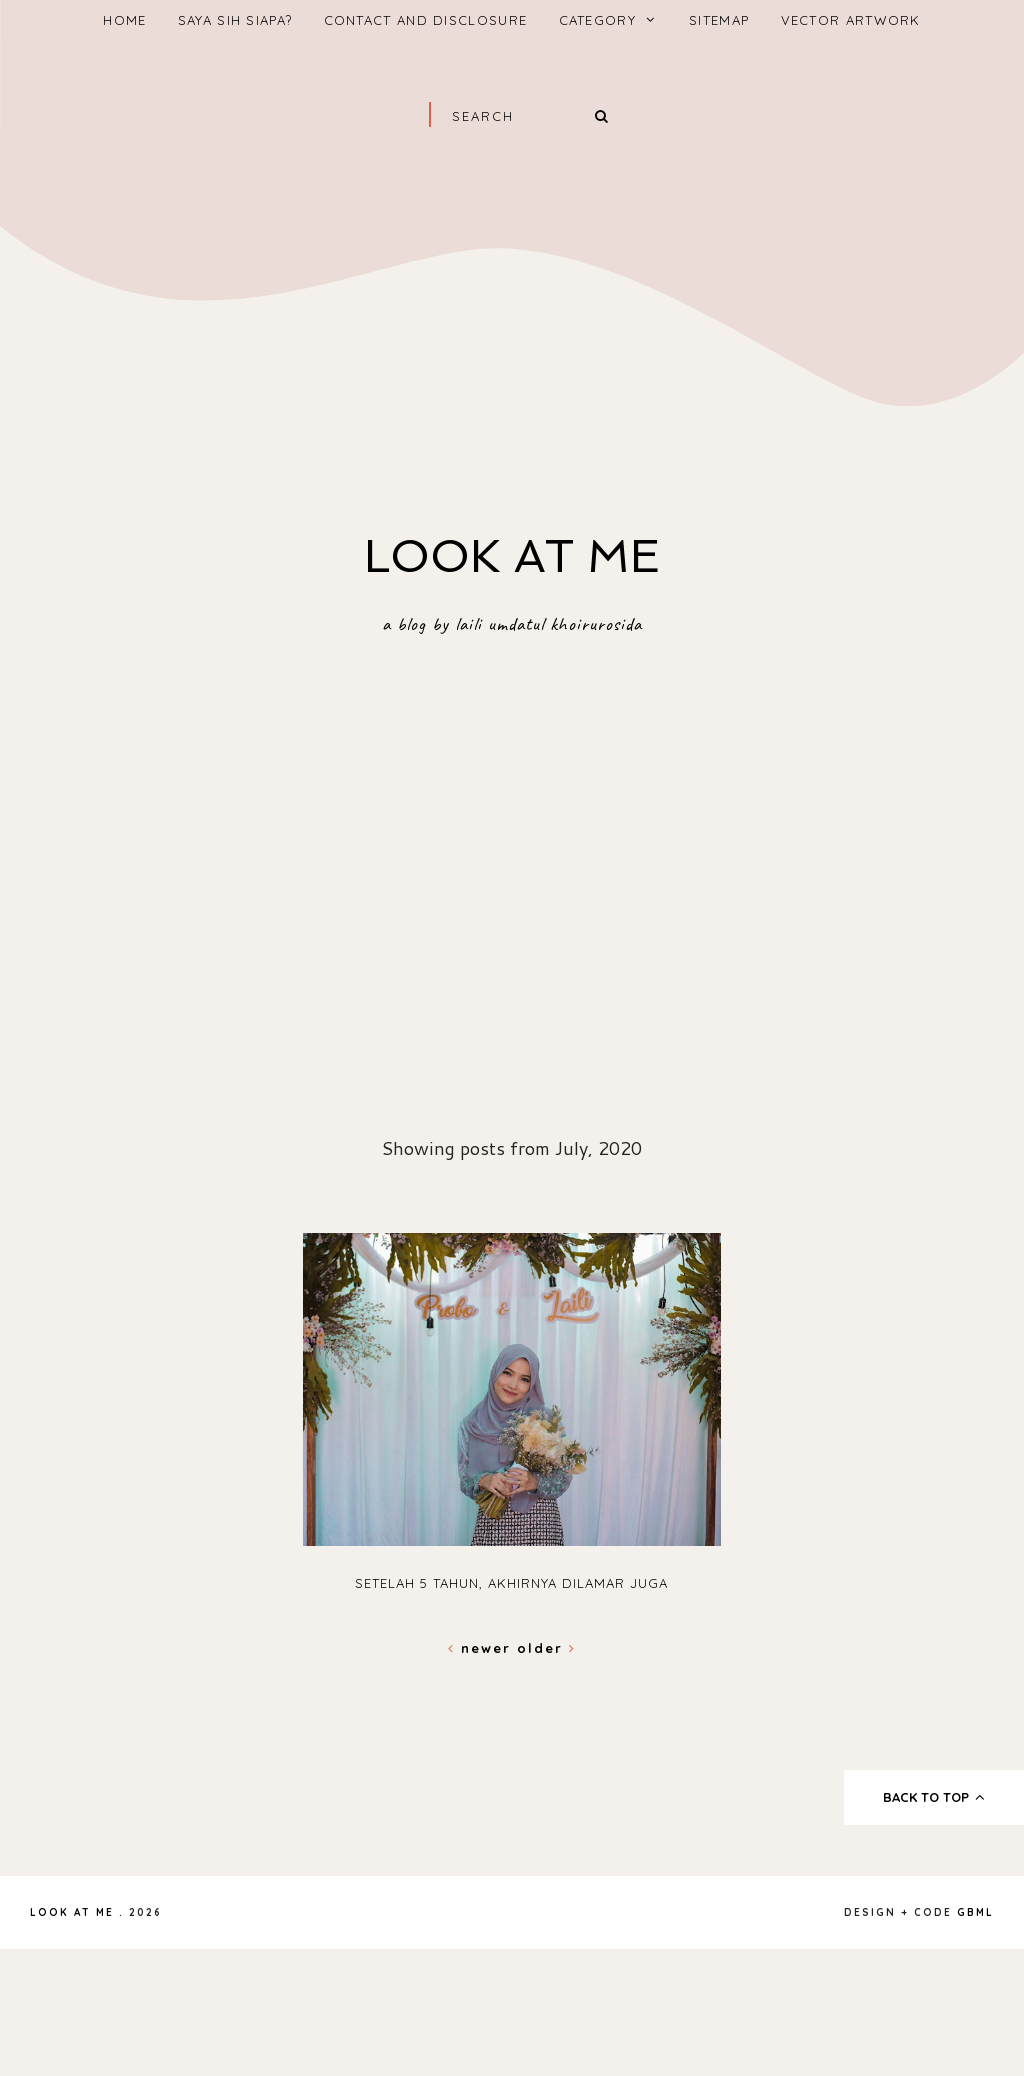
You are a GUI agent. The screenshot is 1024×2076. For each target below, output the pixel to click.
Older (546, 1648)
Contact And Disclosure (426, 20)
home (124, 20)
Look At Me (512, 556)
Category (597, 20)
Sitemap (719, 20)
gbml (975, 1912)
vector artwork (851, 20)
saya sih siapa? (235, 20)
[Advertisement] (512, 312)
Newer (482, 1648)
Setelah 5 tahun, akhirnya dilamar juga (511, 1583)
